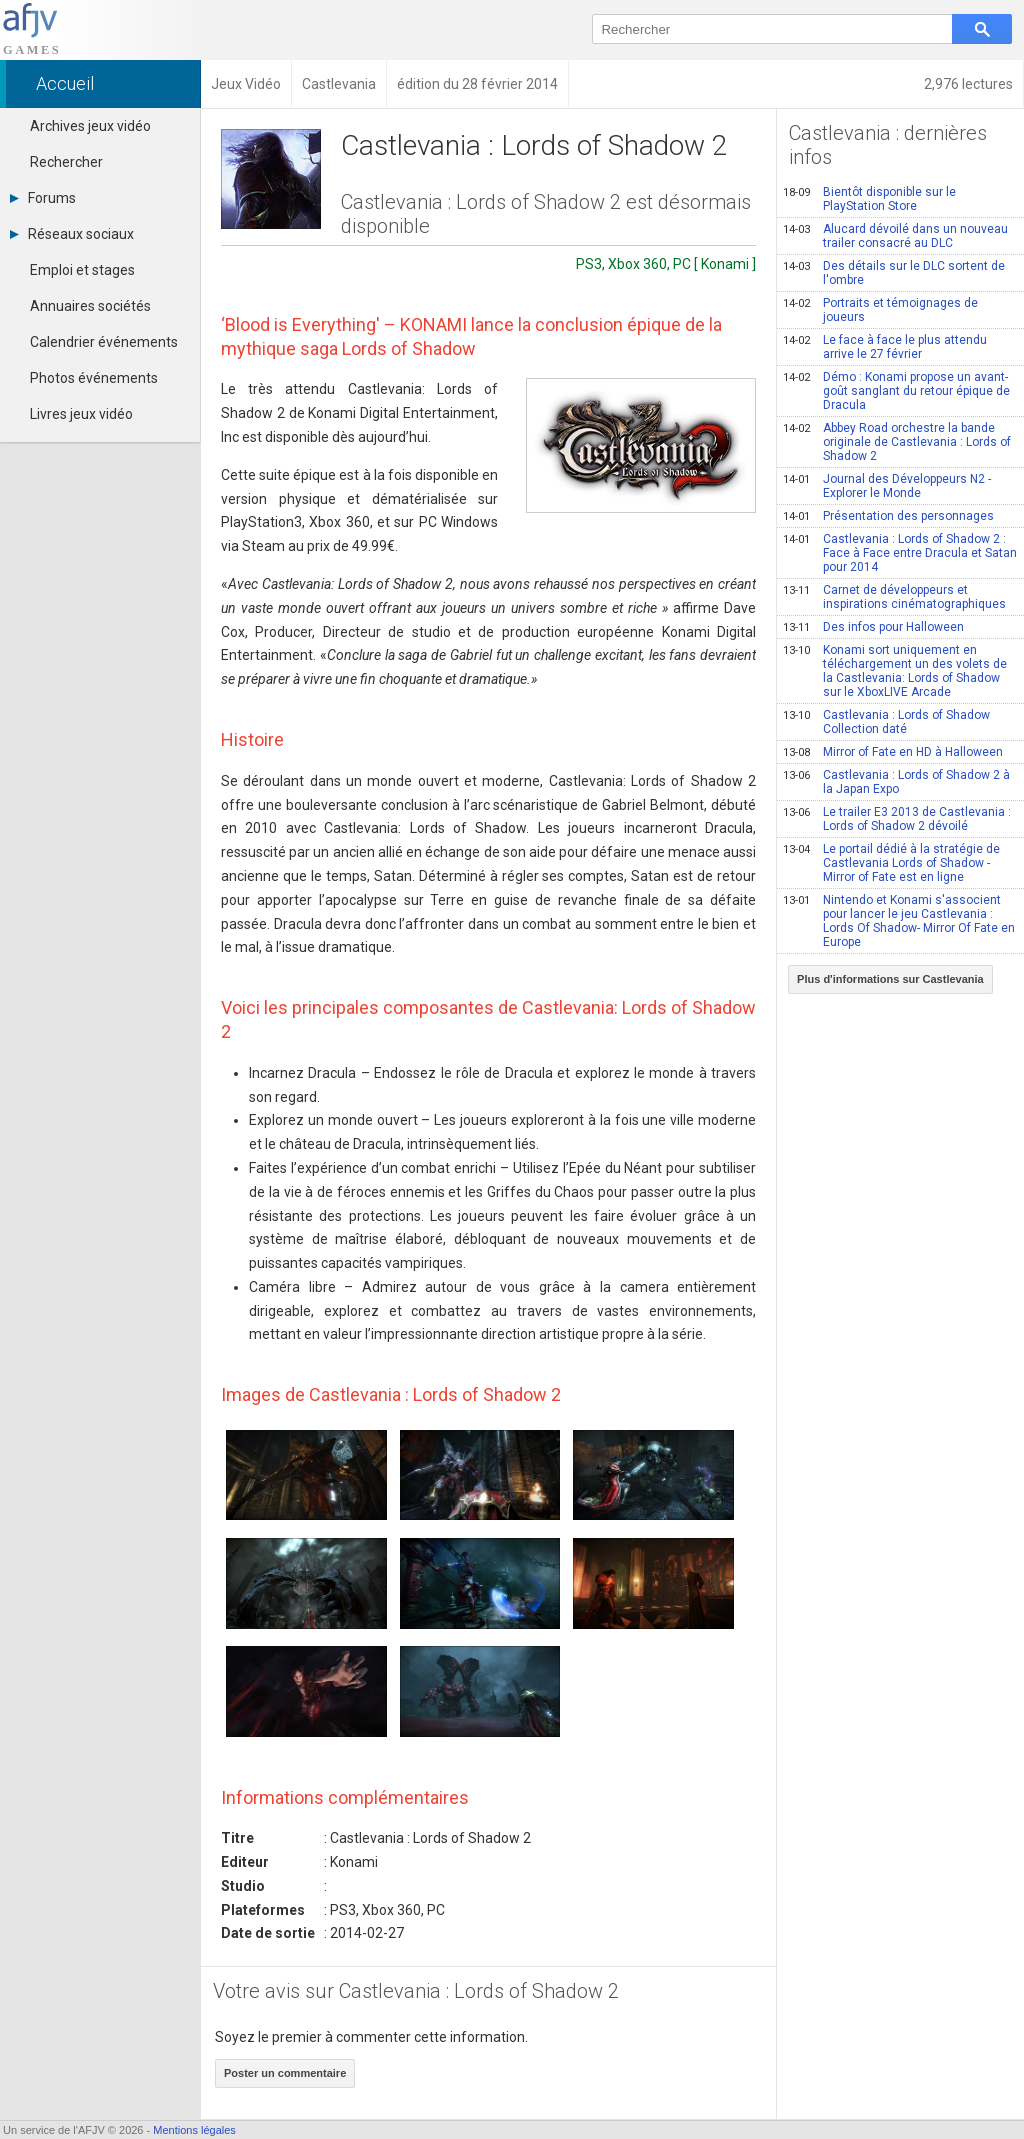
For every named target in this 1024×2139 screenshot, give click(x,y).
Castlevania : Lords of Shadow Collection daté (886, 722)
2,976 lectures (968, 84)
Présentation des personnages (888, 516)
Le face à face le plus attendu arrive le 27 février (885, 347)
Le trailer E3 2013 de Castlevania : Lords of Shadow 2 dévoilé (897, 819)
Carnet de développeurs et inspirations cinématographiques (894, 597)
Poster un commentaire (285, 2073)
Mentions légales (194, 2130)
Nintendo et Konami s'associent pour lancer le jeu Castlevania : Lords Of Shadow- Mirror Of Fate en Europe (899, 921)
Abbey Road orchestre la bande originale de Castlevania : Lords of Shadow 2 (897, 442)
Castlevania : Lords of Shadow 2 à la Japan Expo (896, 782)
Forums (43, 198)
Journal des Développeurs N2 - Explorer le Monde (887, 486)
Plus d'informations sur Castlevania (890, 979)
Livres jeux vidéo (81, 414)
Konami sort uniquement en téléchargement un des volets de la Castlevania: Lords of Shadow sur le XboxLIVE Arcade (895, 671)
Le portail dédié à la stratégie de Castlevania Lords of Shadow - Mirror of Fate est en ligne (891, 863)
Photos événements (94, 378)
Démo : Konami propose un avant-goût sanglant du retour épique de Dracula (896, 391)
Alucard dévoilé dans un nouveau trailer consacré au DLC (895, 236)
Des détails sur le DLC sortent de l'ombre (894, 273)
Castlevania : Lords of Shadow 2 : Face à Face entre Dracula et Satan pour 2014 (900, 553)
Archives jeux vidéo (90, 126)
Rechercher (66, 162)
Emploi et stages (82, 270)
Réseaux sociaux (72, 234)
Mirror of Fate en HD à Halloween (893, 752)
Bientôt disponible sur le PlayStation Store (869, 199)
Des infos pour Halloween (873, 627)
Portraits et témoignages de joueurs (880, 310)
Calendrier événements (104, 342)
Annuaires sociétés (90, 306)
